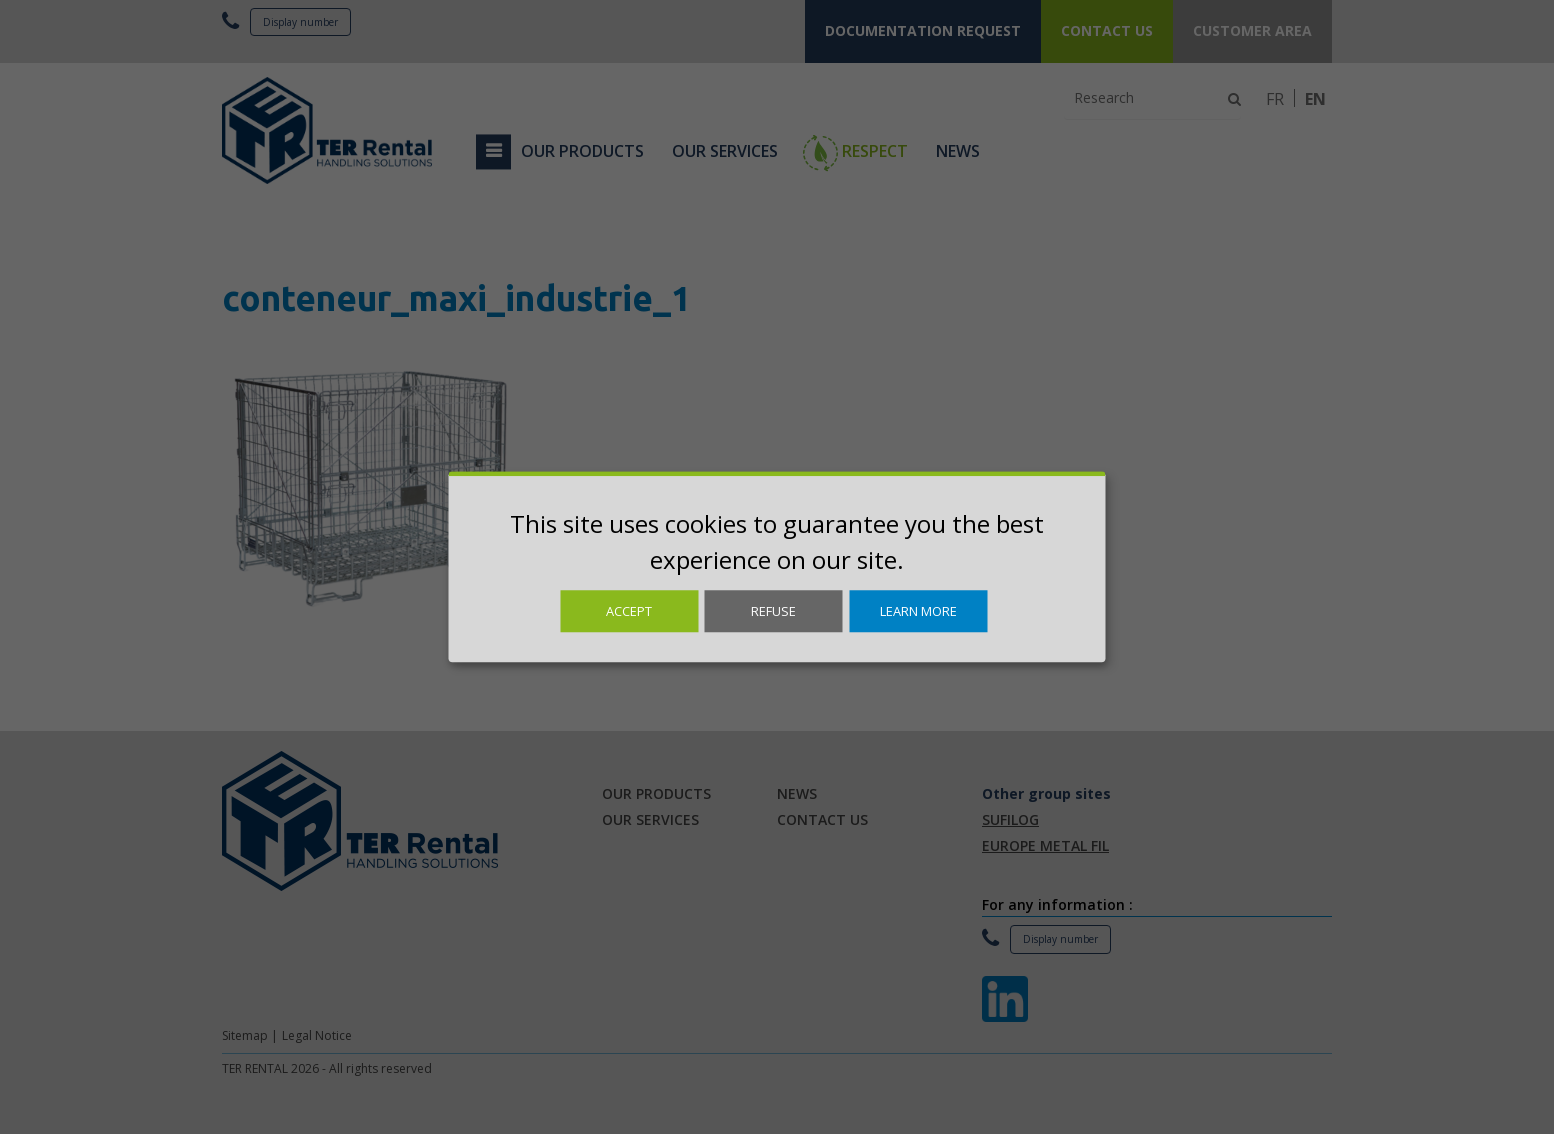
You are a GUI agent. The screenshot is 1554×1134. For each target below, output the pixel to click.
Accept (629, 611)
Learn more (918, 611)
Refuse (773, 611)
